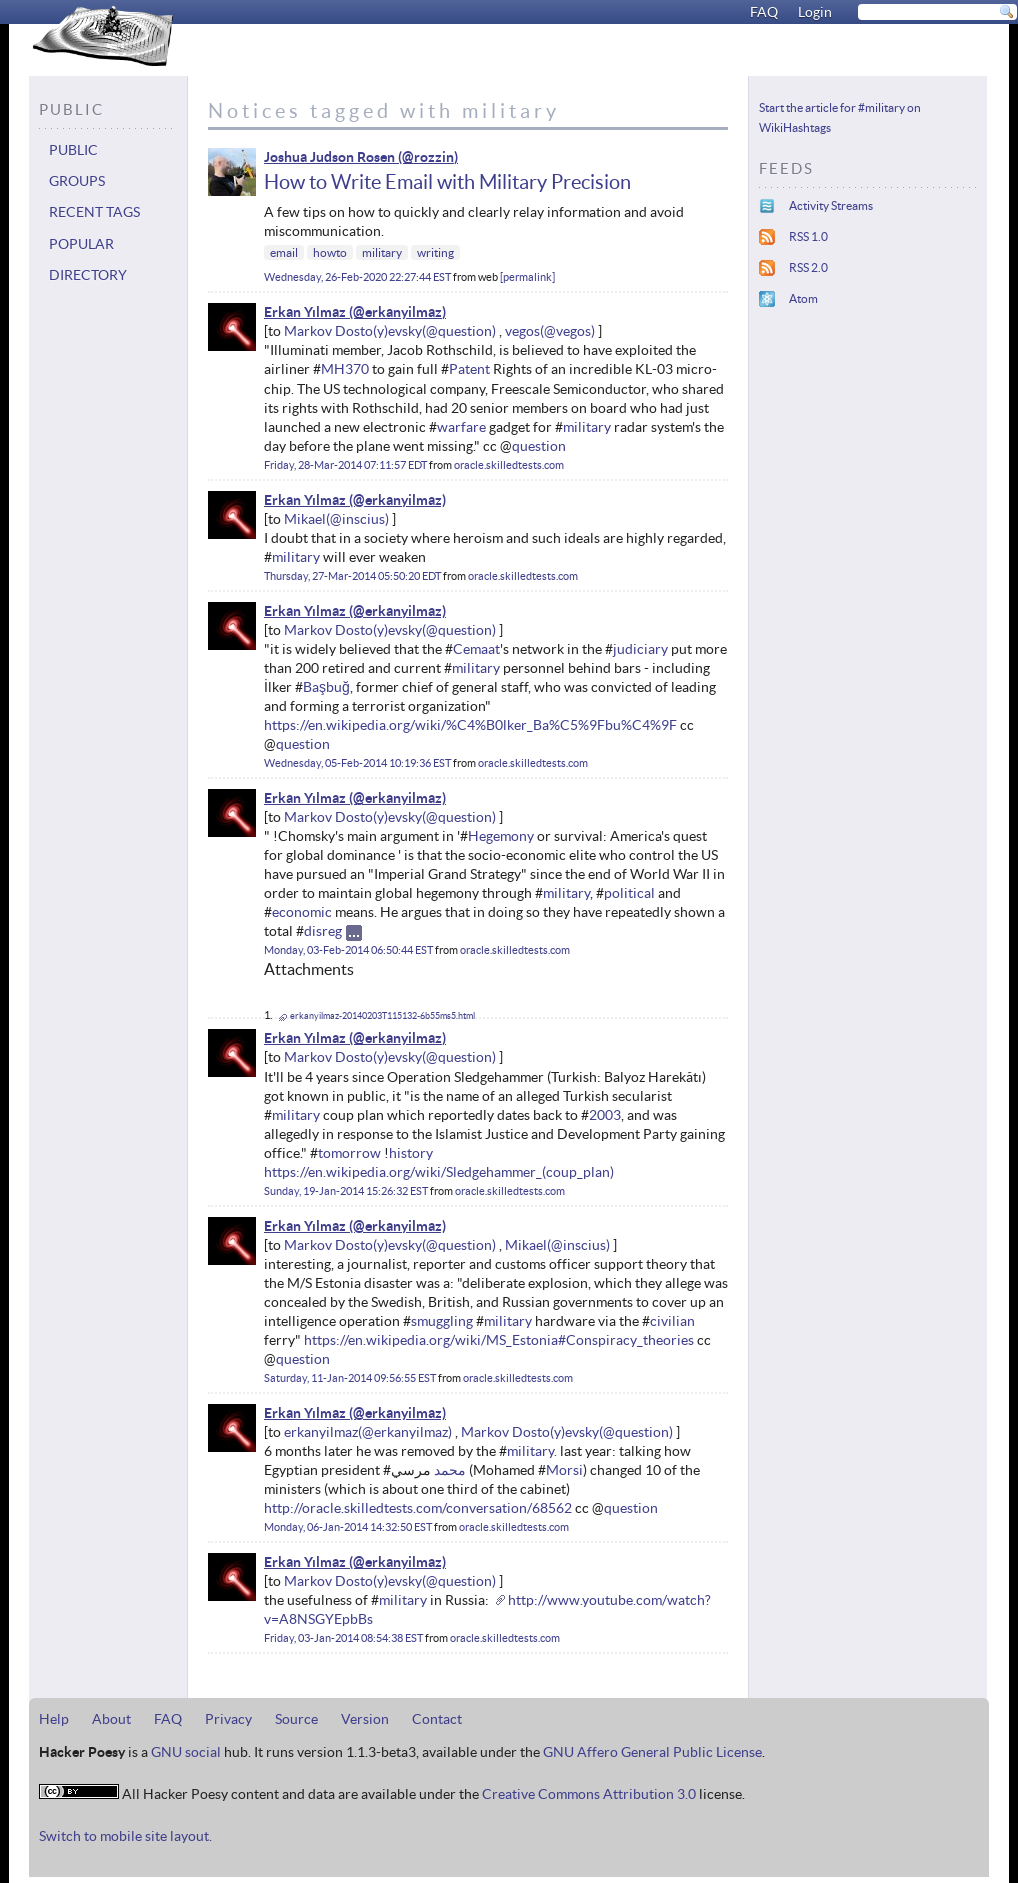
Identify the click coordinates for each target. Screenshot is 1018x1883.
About (111, 1719)
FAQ (764, 12)
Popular (81, 244)
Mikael (305, 519)
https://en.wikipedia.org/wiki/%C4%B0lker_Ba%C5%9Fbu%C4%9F (470, 725)
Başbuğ (326, 687)
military (382, 252)
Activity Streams (831, 205)
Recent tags (94, 212)
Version (365, 1719)
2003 (605, 1115)
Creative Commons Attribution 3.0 (589, 1794)
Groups (77, 181)
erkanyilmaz (321, 1432)
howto (330, 252)
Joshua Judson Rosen (329, 157)
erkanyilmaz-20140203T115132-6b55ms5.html (382, 1016)
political (629, 893)
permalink (527, 277)
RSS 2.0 (808, 267)
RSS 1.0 (808, 236)
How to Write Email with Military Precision (447, 182)
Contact (437, 1719)
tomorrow (349, 1153)
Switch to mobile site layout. (125, 1836)
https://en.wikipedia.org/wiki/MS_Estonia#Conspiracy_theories (499, 1340)
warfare (461, 427)
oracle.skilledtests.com (509, 465)
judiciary (640, 649)
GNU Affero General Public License (652, 1752)
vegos (522, 331)
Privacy (228, 1719)
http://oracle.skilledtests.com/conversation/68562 (418, 1508)
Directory (88, 275)
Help (54, 1719)
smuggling (442, 1321)
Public (73, 150)
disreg (323, 931)
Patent (469, 369)
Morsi (564, 1470)
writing (435, 252)
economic (302, 912)
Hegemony (501, 836)
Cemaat (476, 649)
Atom (803, 298)
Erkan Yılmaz (305, 312)
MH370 (345, 369)
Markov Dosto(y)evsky (353, 331)
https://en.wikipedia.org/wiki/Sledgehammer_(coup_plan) (439, 1172)
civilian (672, 1321)
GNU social (186, 1752)
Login (815, 12)
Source (296, 1719)
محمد (450, 1470)
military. (532, 1451)
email (284, 252)
